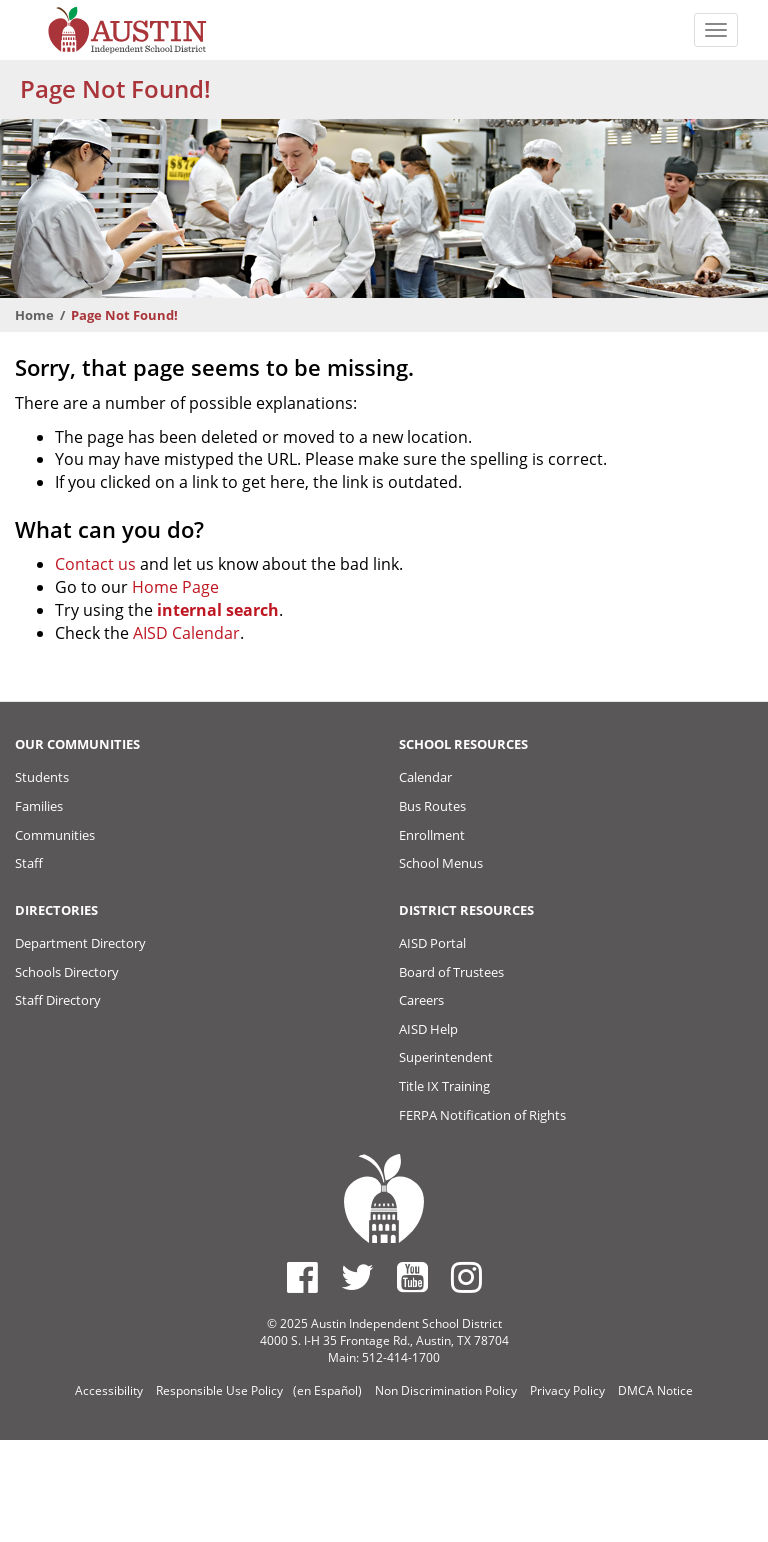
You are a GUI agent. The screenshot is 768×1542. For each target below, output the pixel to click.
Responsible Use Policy (219, 1390)
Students (42, 777)
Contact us (95, 564)
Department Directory (80, 943)
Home (34, 315)
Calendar (425, 777)
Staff (29, 863)
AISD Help (428, 1029)
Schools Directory (67, 972)
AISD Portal (432, 943)
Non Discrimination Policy (446, 1390)
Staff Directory (58, 1000)
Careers (421, 1000)
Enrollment (432, 835)
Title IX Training (444, 1086)
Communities (55, 835)
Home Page (175, 587)
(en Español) (327, 1390)
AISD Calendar (186, 633)
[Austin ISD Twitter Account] (357, 1277)
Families (39, 806)
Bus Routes (432, 806)
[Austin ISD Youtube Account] (412, 1277)
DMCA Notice (655, 1390)
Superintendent (446, 1057)
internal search (218, 610)
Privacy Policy (567, 1390)
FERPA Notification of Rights (482, 1115)
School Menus (441, 863)
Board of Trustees (451, 972)
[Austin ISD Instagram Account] (466, 1277)
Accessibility (109, 1390)
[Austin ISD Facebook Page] (302, 1277)
